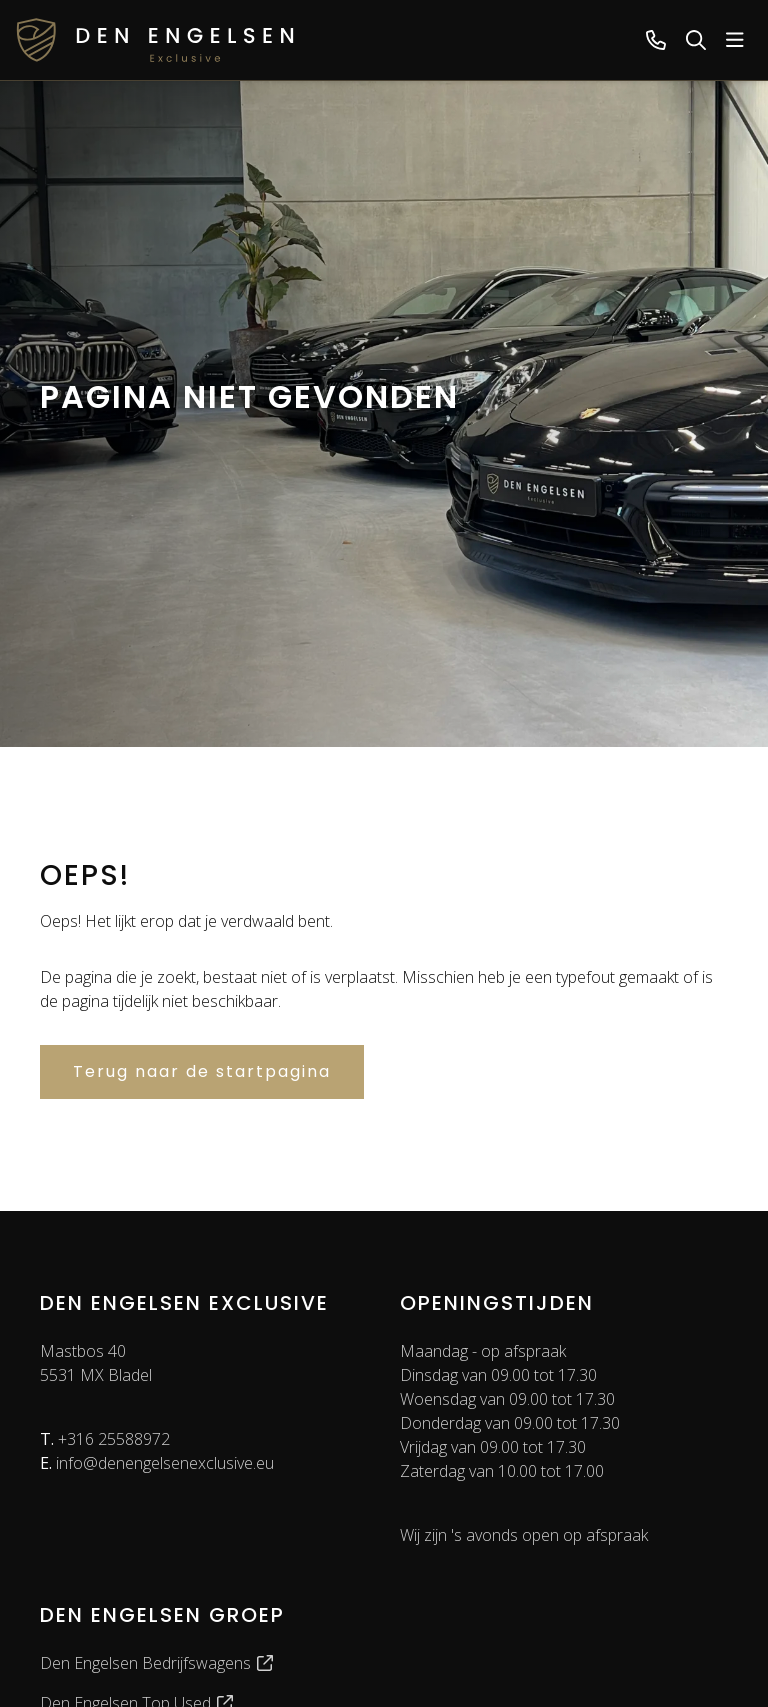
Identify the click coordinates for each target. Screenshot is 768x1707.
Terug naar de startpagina (202, 1071)
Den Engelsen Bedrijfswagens (157, 1663)
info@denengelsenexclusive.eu (157, 1463)
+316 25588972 (105, 1439)
